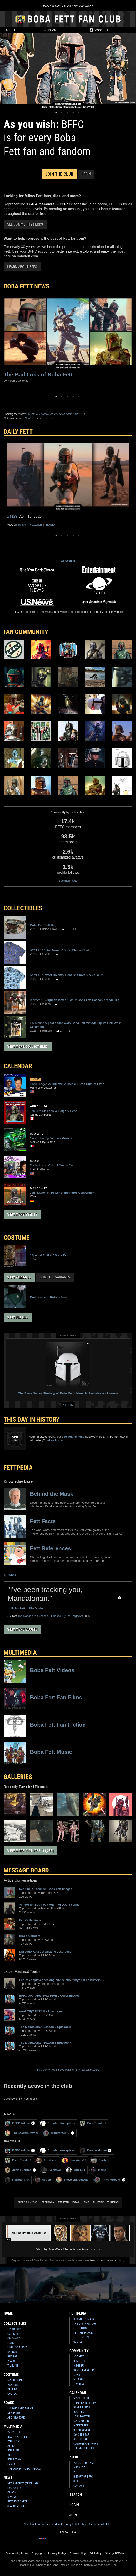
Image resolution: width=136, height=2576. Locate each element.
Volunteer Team (83, 2463)
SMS (86, 2202)
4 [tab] (73, 112)
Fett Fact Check (17, 2501)
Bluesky (50, 524)
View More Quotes (22, 1629)
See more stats (68, 880)
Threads (113, 2202)
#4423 (12, 516)
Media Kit (79, 2467)
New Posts (13, 2413)
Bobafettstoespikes (57, 2123)
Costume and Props (85, 2443)
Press (76, 2472)
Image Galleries (17, 2436)
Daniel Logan (81, 2407)
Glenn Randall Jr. (84, 2430)
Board (9, 2403)
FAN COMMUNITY (26, 632)
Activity (78, 2356)
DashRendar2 (93, 2123)
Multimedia (20, 1652)
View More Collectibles (27, 1046)
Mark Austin (81, 2421)
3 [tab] (67, 112)
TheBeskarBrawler (21, 2133)
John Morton (81, 2416)
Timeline (12, 2365)
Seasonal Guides (17, 2506)
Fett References (83, 2332)
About (74, 2457)
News (8, 2477)
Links (76, 2374)
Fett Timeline (81, 2337)
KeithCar (51, 2170)
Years (11, 2361)
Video (10, 2455)
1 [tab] (56, 112)
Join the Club (59, 174)
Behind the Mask (83, 2319)
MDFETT (76, 2170)
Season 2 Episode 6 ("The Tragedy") (50, 1616)
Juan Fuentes (20, 2170)
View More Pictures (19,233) (30, 1851)
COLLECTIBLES (23, 908)
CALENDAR (18, 1066)
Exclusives (14, 2488)
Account (99, 30)
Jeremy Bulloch (83, 2448)
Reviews (12, 2356)
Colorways (14, 2338)
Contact (78, 2485)
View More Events (22, 1214)
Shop (76, 2481)
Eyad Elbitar (81, 2434)
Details (12, 2389)
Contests (79, 2361)
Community (79, 2351)
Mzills (98, 2170)
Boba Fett (18, 1608)
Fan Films (13, 2450)
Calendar (77, 2393)
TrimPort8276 (58, 2133)
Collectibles (15, 2323)
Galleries (18, 1777)
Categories (14, 2333)
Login (86, 174)
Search (52, 30)
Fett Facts (80, 2328)
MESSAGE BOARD (26, 1870)
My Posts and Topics (20, 2408)
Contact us (31, 418)
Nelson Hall (81, 2439)
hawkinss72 (74, 2160)
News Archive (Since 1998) (23, 2483)
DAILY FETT (18, 431)
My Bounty (14, 2329)
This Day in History (31, 1419)
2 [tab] (61, 112)
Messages (79, 2379)
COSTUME (17, 1237)
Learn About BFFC (22, 267)
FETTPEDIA (18, 1467)
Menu (8, 30)
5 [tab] (79, 112)
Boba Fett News (26, 286)
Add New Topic (16, 2417)
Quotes (10, 1575)
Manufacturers (17, 2347)
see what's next (73, 1436)
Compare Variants (55, 1277)
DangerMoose (96, 2150)
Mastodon (36, 524)
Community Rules (16, 2553)
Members (78, 2365)
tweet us (47, 418)
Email (76, 2202)
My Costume (14, 2380)
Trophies (78, 2383)
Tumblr (22, 524)
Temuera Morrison (84, 2402)
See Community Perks (25, 224)
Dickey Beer (80, 2425)
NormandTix (17, 2180)
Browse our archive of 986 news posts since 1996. (56, 414)
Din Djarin (36, 1608)
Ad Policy (68, 1404)
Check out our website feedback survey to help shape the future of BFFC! (68, 2524)
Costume (11, 2374)
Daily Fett (13, 2432)
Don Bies (78, 2412)
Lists (10, 2343)
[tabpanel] (68, 71)
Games (11, 2464)
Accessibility (77, 2553)
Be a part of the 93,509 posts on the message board (68, 2069)
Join (73, 2515)
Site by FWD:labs (116, 2553)
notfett (43, 2180)
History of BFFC (83, 2476)
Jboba (99, 2160)
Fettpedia (77, 2313)
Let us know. (54, 1440)
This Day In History (84, 2323)
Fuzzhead (46, 2160)
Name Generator (83, 2370)
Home (8, 2313)
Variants (13, 2384)
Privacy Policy (57, 2553)
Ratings (12, 2352)
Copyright (38, 2553)
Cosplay (12, 2393)
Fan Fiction (14, 2459)
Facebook (48, 2202)
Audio (11, 2446)
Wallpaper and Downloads (24, 2468)
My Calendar (81, 2398)
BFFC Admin (20, 2123)
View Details (17, 1317)
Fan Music (13, 2441)
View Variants (19, 1277)
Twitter (63, 2202)
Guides (11, 2492)
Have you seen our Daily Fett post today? (68, 5)
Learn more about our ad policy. (107, 2260)
